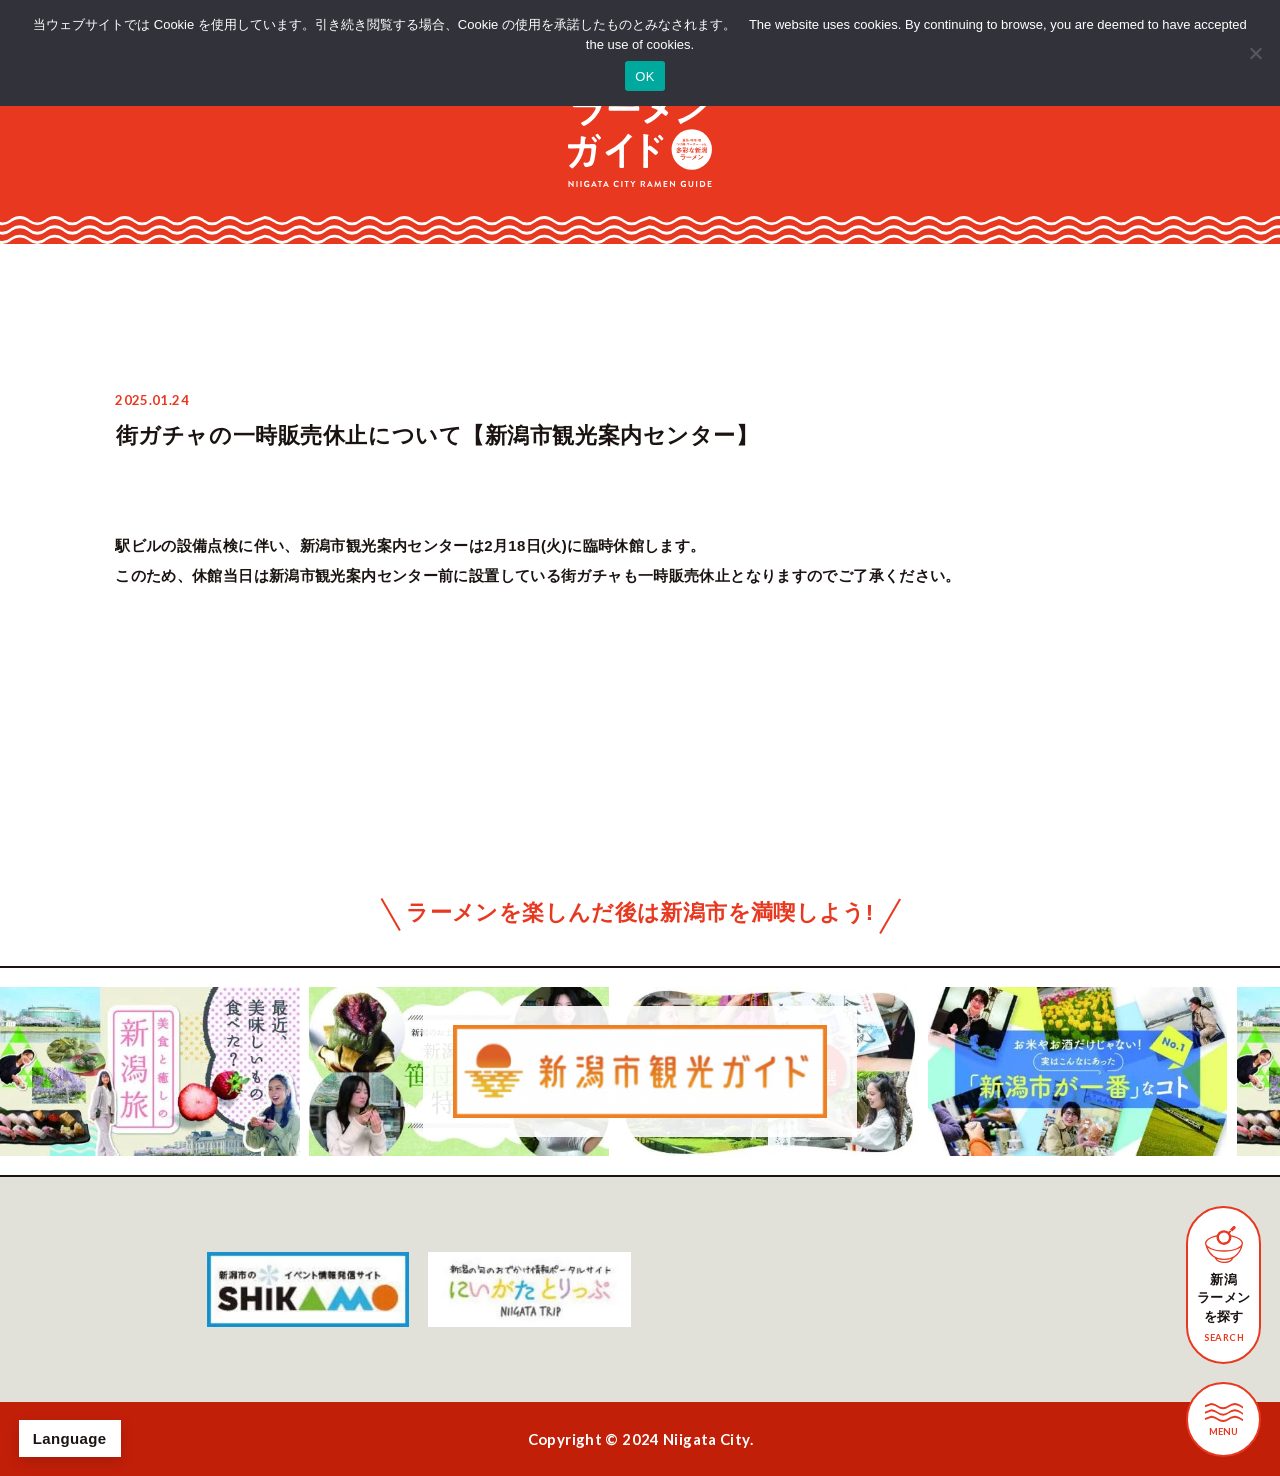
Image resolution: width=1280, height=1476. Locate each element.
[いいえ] (1255, 53)
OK (644, 76)
